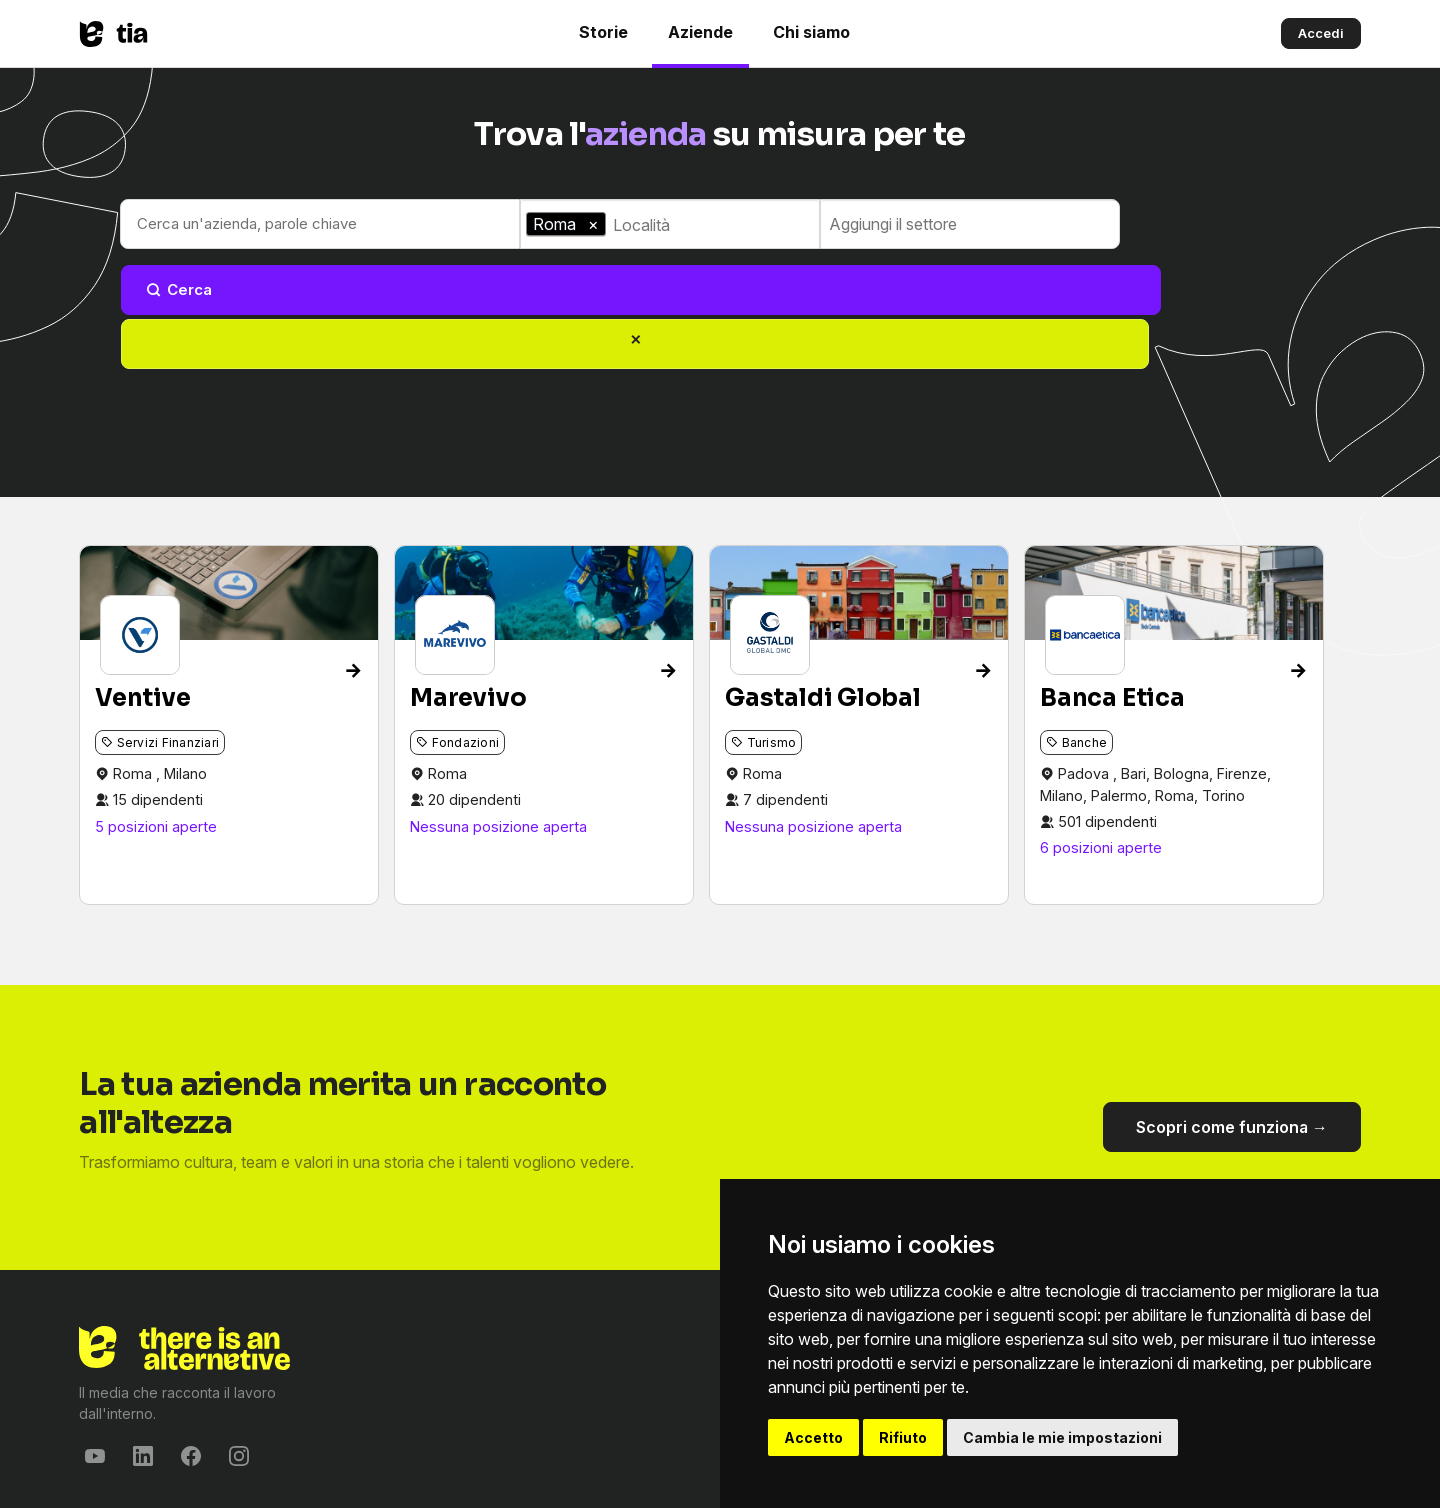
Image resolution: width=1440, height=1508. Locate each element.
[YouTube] (95, 1352)
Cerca (1183, 223)
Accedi (1321, 33)
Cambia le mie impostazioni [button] (1062, 1437)
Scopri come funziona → (1232, 1023)
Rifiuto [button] (903, 1437)
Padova (1085, 668)
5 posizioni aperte (156, 721)
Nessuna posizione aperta (498, 721)
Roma (134, 668)
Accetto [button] (813, 1437)
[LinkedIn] (143, 1352)
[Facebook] (191, 1352)
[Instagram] (239, 1352)
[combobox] (714, 225)
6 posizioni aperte (1101, 743)
